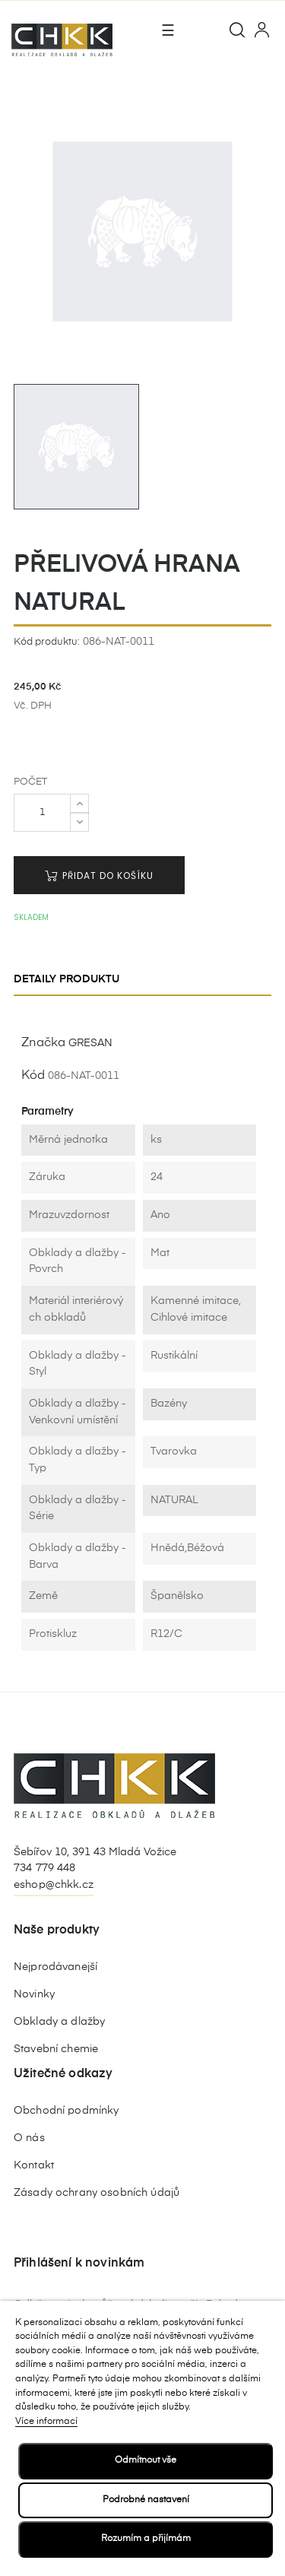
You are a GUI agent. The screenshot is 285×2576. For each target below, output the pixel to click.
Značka (43, 1043)
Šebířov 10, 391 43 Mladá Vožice (95, 1852)
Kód (33, 1076)
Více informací (46, 2421)
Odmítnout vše (145, 2460)
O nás (29, 2138)
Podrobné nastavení (146, 2500)
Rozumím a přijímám (146, 2538)
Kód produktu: (47, 642)
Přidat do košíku (99, 875)
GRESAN (90, 1043)
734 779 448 (45, 1868)
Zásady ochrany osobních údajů (96, 2192)
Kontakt (34, 2165)
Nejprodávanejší (55, 1967)
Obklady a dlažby (59, 2021)
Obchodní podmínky (66, 2110)
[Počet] (42, 813)
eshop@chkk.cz (53, 1885)
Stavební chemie (56, 2049)
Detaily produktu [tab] (66, 979)
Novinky (34, 1994)
